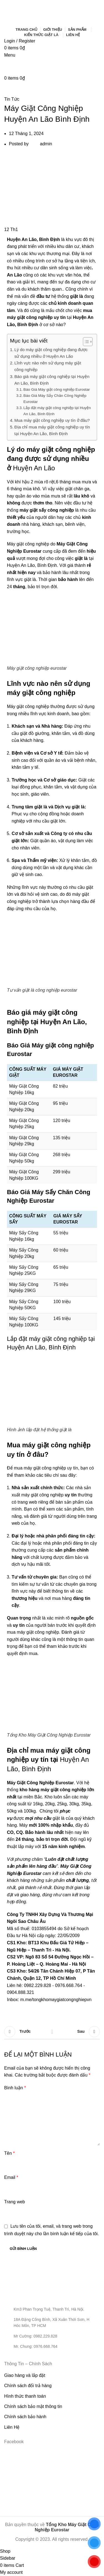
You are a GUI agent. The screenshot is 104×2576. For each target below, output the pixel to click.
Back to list (52, 2031)
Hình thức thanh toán (25, 2396)
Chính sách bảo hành (25, 2416)
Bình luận (15, 2087)
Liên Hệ (11, 2427)
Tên (9, 2153)
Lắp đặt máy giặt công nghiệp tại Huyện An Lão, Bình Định (57, 411)
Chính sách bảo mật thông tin (33, 2406)
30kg (74, 1803)
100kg (30, 1811)
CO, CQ (15, 1832)
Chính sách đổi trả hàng (28, 2385)
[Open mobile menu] (9, 55)
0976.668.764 (68, 1985)
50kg (12, 1811)
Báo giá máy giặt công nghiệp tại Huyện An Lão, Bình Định (52, 379)
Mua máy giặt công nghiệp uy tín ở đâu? (52, 420)
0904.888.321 (20, 1992)
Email (11, 2177)
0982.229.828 (37, 1985)
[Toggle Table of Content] (85, 341)
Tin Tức (11, 99)
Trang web (14, 2201)
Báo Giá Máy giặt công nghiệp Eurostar (56, 389)
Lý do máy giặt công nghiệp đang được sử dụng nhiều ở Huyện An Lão (51, 353)
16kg (38, 1803)
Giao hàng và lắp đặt (24, 2375)
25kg (62, 1803)
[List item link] (52, 2336)
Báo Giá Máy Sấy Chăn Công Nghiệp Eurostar (54, 399)
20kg (50, 1803)
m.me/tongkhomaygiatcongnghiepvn (56, 1999)
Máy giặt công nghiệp (28, 706)
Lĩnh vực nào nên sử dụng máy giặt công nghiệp (47, 366)
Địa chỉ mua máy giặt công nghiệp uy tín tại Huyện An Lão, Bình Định (52, 430)
